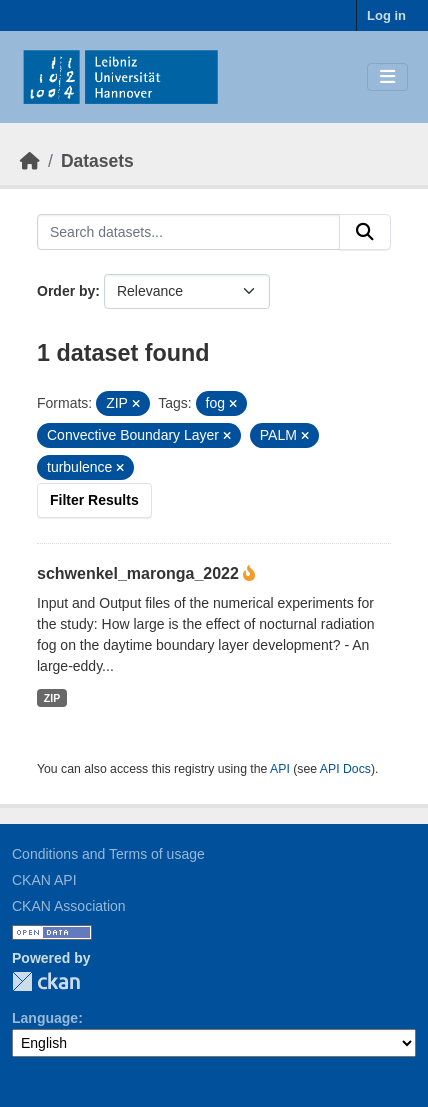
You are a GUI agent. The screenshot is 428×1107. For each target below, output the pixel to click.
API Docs (345, 769)
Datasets (97, 161)
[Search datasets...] (188, 232)
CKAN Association (69, 906)
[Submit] (365, 232)
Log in (386, 15)
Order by (66, 291)
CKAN (46, 981)
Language (45, 1018)
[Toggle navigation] (387, 77)
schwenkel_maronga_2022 (140, 573)
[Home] (30, 161)
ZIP (52, 698)
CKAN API (44, 880)
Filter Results (94, 500)
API (280, 769)
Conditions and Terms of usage (108, 854)
